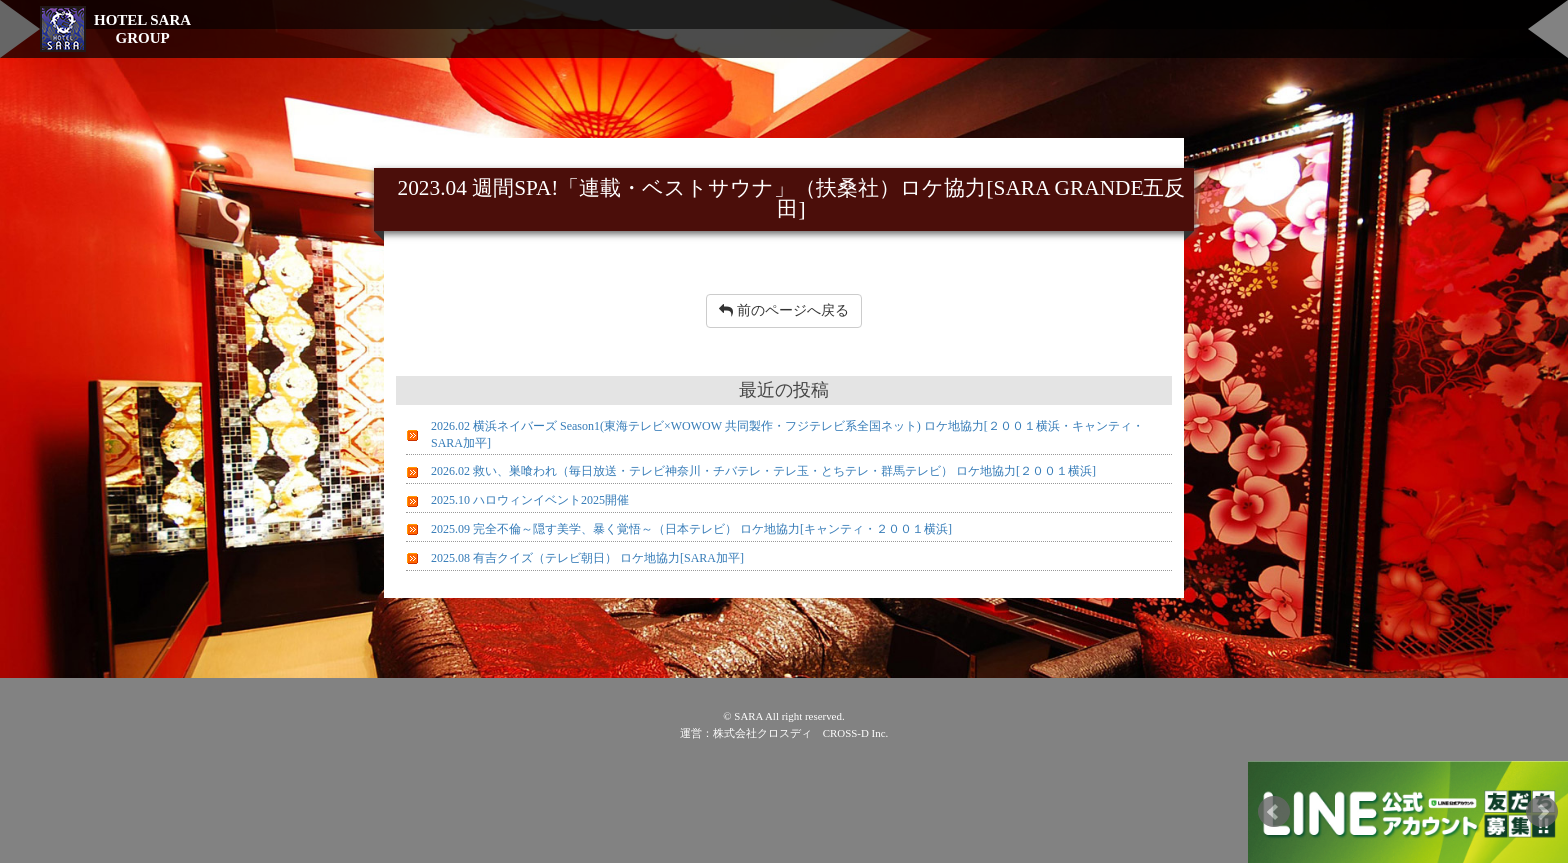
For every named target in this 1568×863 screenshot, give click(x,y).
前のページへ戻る (784, 310)
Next (1542, 812)
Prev (1274, 812)
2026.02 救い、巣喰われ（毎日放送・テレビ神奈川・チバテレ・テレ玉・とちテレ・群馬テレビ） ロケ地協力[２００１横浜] (763, 471)
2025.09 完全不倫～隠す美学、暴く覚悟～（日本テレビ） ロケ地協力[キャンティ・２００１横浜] (691, 529)
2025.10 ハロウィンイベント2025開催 (530, 500)
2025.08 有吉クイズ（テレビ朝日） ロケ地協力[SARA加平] (587, 558)
